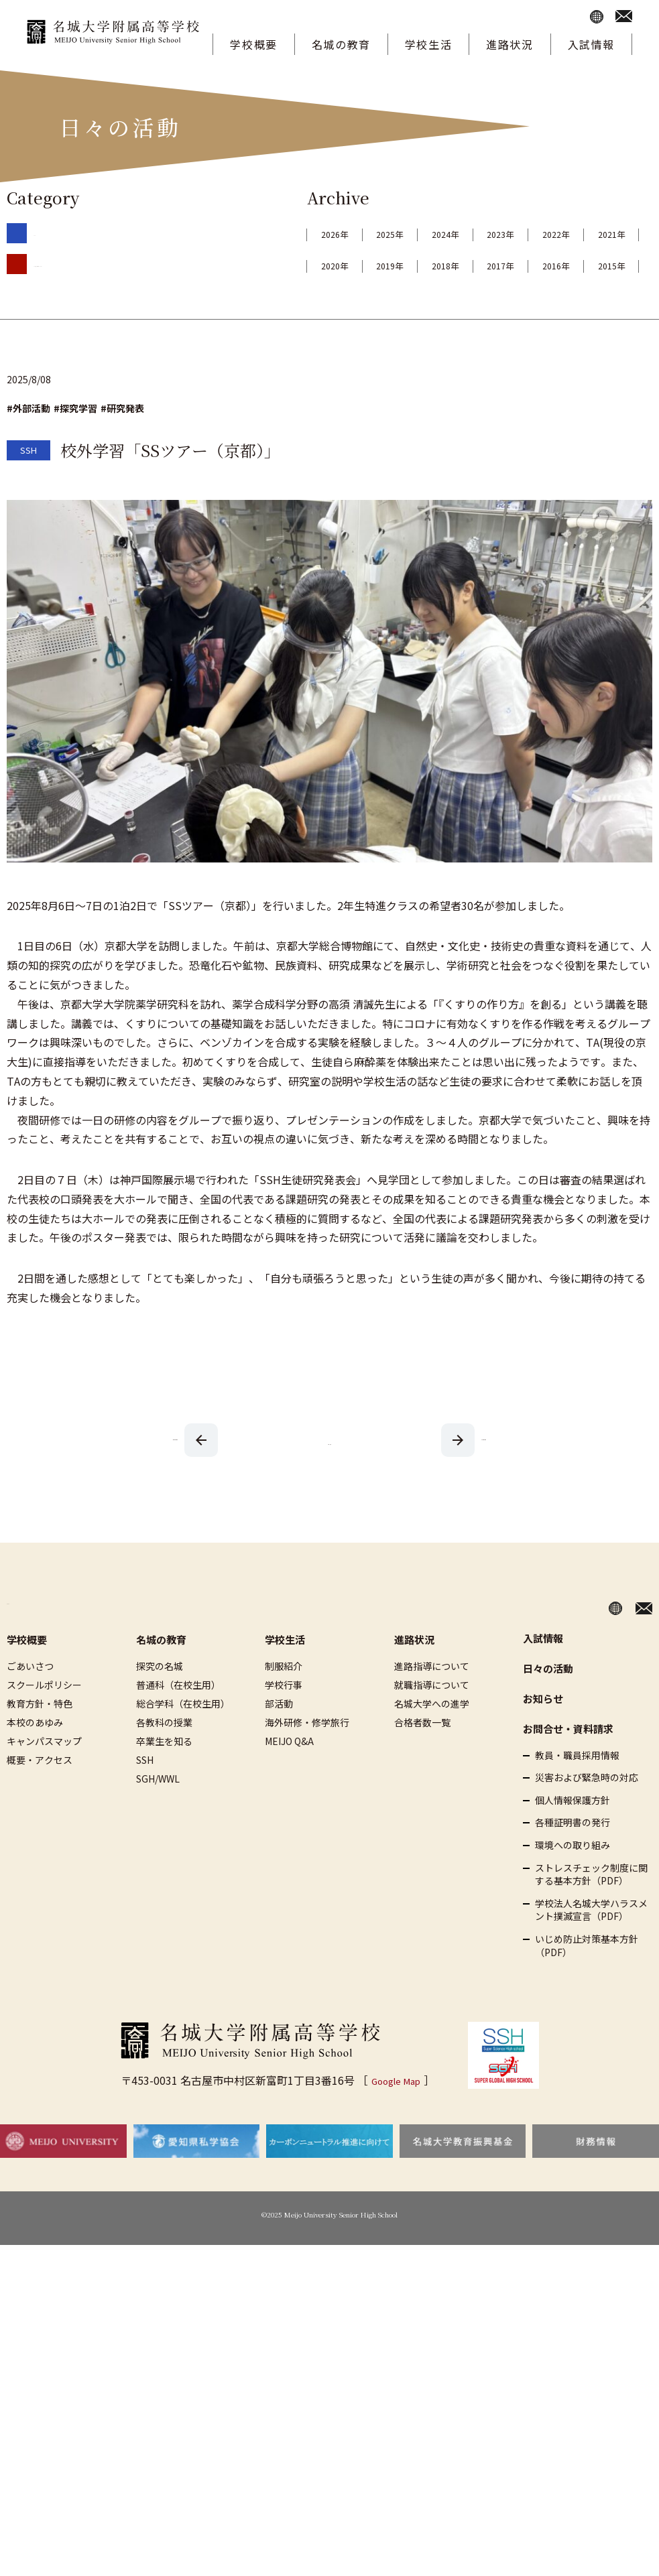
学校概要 (253, 44)
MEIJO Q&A (289, 1772)
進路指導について (431, 1696)
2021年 (434, 265)
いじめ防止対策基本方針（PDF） (586, 1976)
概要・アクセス (39, 1790)
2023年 (604, 234)
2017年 (434, 297)
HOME (23, 1635)
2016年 (519, 297)
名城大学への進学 (431, 1734)
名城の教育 (341, 44)
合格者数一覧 (422, 1753)
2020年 (519, 265)
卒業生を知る (164, 1772)
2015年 (604, 297)
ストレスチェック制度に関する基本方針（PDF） (591, 1905)
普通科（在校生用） (178, 1715)
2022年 (349, 265)
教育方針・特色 (39, 1734)
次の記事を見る (175, 1470)
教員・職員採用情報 (577, 1786)
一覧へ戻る (330, 1472)
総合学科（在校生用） (183, 1734)
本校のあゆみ (35, 1753)
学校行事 (283, 1715)
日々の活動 (548, 1699)
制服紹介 (283, 1696)
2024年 (519, 234)
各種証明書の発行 (572, 1854)
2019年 (604, 265)
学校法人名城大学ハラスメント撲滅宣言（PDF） (591, 1941)
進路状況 (509, 44)
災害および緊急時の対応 (586, 1808)
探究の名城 (159, 1696)
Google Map (396, 2111)
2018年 (349, 297)
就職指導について (431, 1715)
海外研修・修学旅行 (307, 1753)
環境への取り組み (572, 1876)
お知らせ (543, 1729)
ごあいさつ (30, 1696)
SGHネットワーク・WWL (86, 262)
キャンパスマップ (44, 1772)
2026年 (349, 234)
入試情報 (591, 44)
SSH (42, 232)
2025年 (434, 234)
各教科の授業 (164, 1753)
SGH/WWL (158, 1809)
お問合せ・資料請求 (568, 1759)
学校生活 (428, 44)
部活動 (279, 1734)
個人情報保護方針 (572, 1831)
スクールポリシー (44, 1715)
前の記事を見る (484, 1470)
